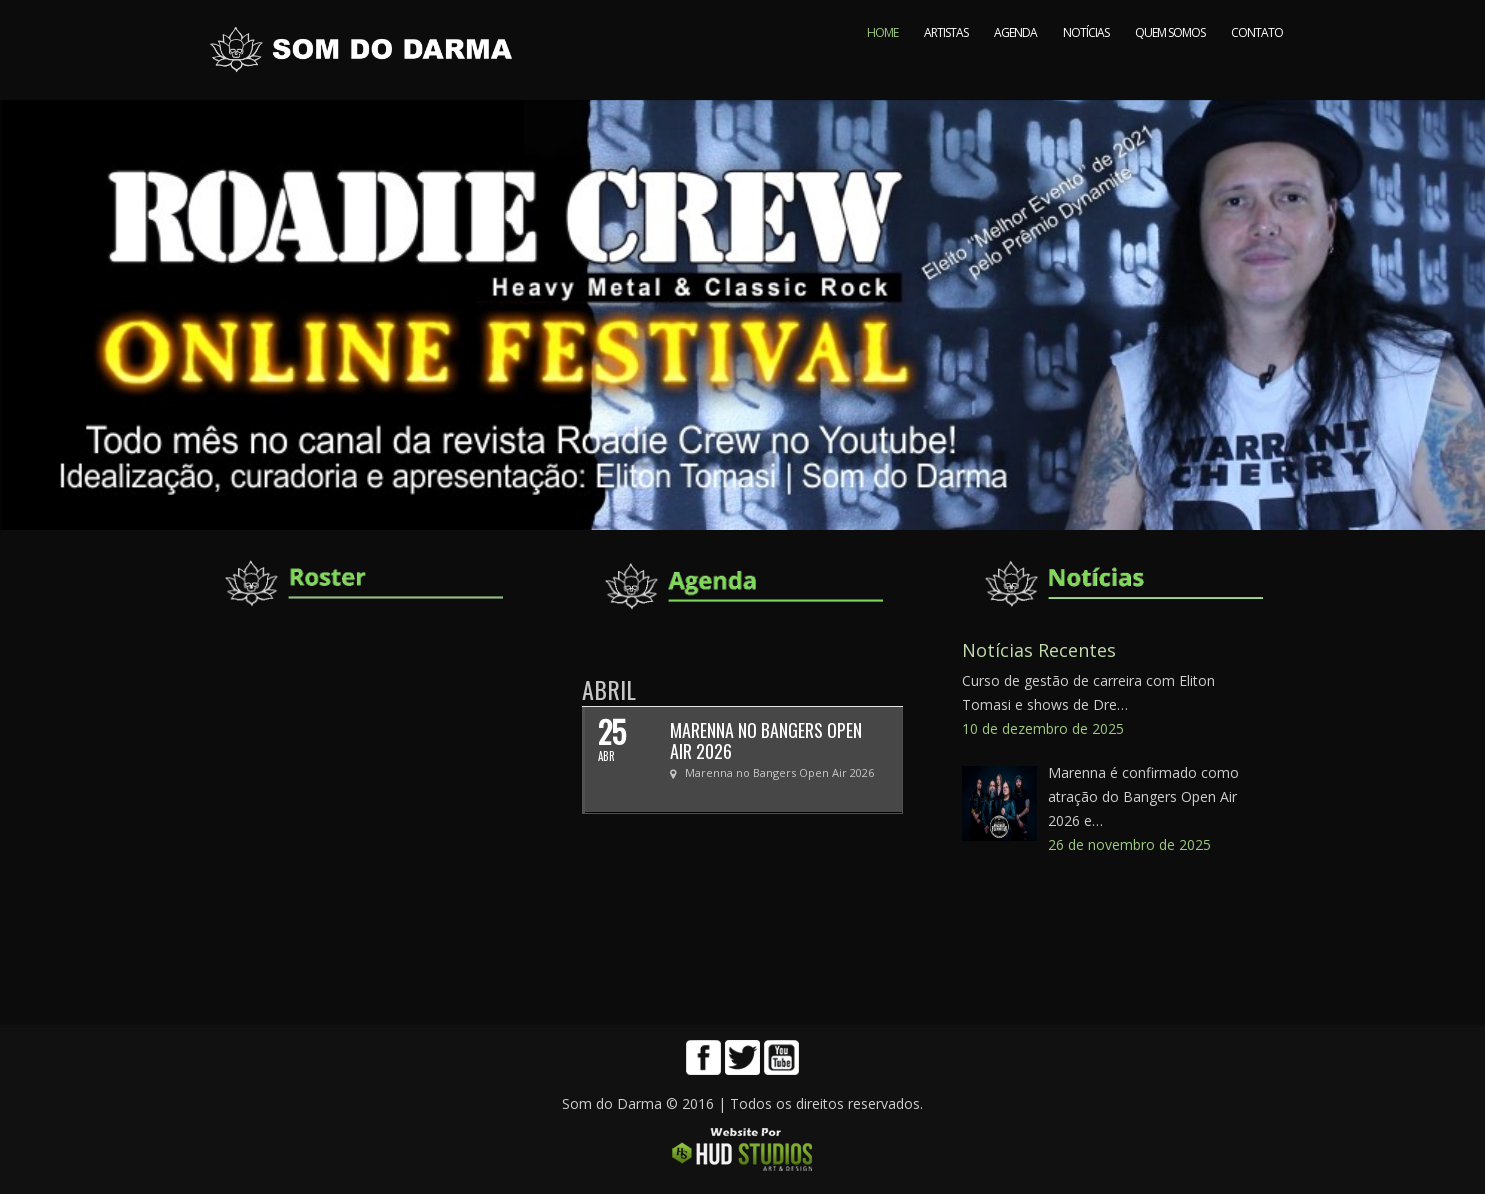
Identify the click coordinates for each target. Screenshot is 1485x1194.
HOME (882, 67)
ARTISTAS (946, 67)
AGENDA (1015, 67)
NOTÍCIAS (1086, 67)
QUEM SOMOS (1170, 67)
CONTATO (1257, 67)
